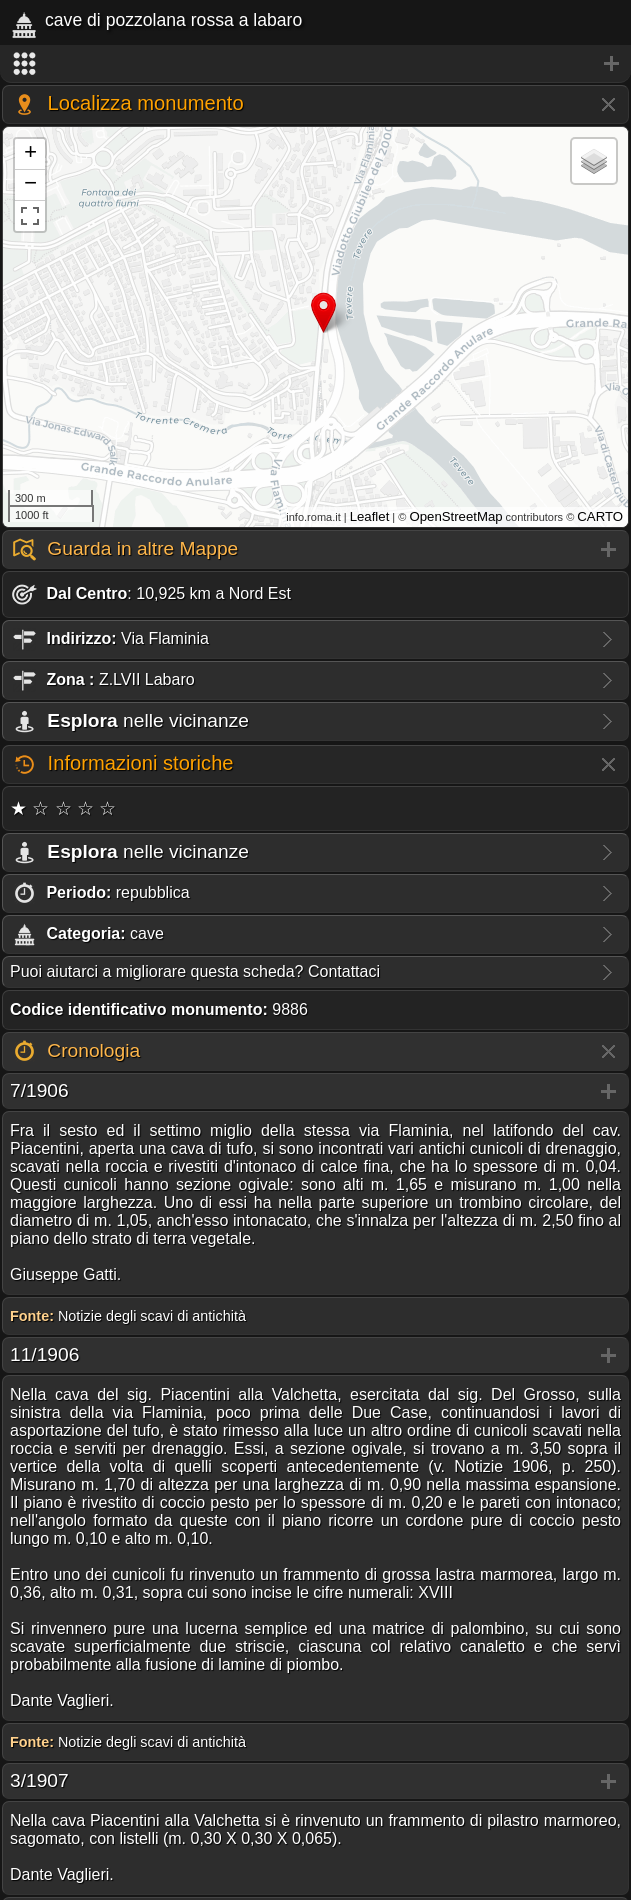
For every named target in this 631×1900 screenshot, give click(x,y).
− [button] (30, 185)
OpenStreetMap (455, 516)
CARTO (600, 516)
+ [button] (30, 154)
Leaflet (370, 516)
